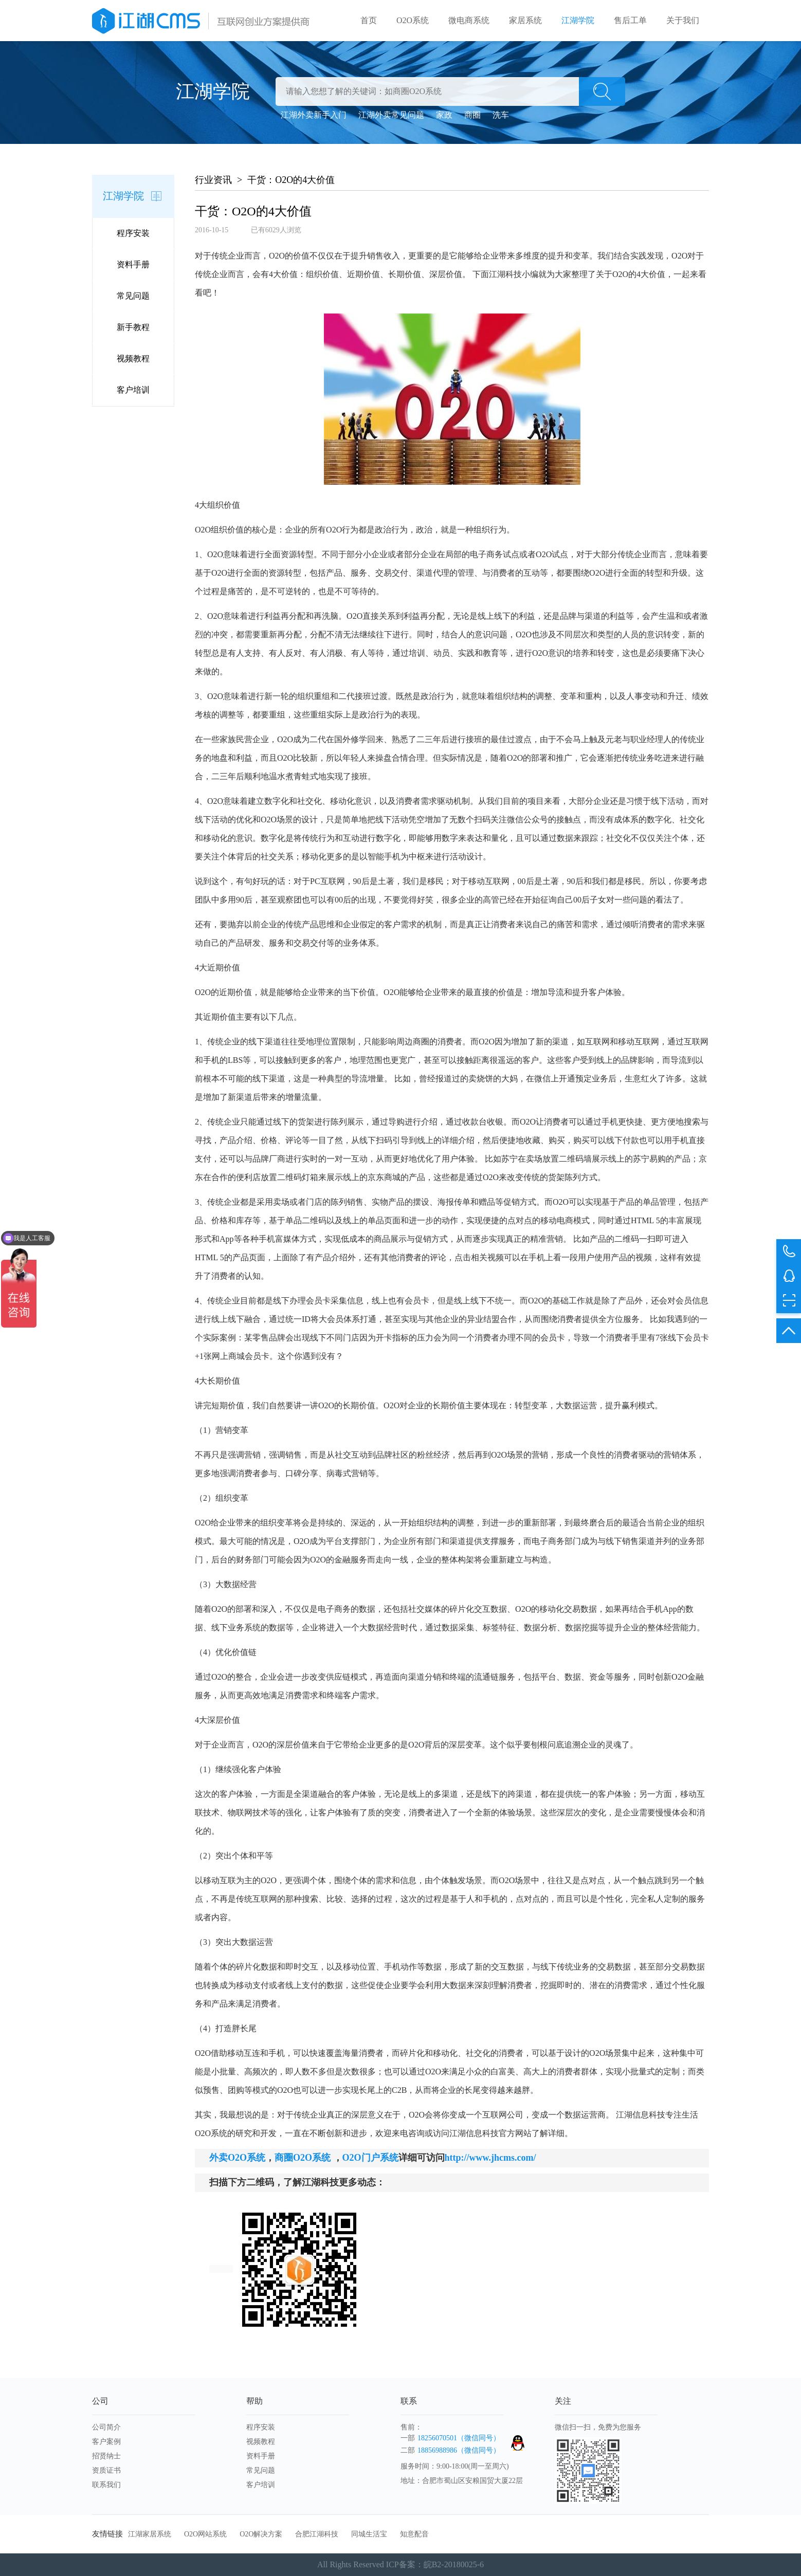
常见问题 (133, 295)
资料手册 (133, 264)
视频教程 (133, 358)
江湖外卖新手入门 (314, 115)
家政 (444, 115)
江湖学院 (577, 20)
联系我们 (106, 2485)
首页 (368, 20)
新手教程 (133, 327)
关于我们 (682, 20)
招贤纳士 (106, 2456)
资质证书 (106, 2470)
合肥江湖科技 (316, 2534)
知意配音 (414, 2534)
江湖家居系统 (149, 2534)
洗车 (501, 115)
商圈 (472, 115)
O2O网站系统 (205, 2534)
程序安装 (133, 233)
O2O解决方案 (261, 2534)
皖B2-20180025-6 (454, 2564)
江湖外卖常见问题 (391, 115)
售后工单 (630, 20)
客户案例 (106, 2441)
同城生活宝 (369, 2534)
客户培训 (133, 389)
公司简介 (106, 2427)
